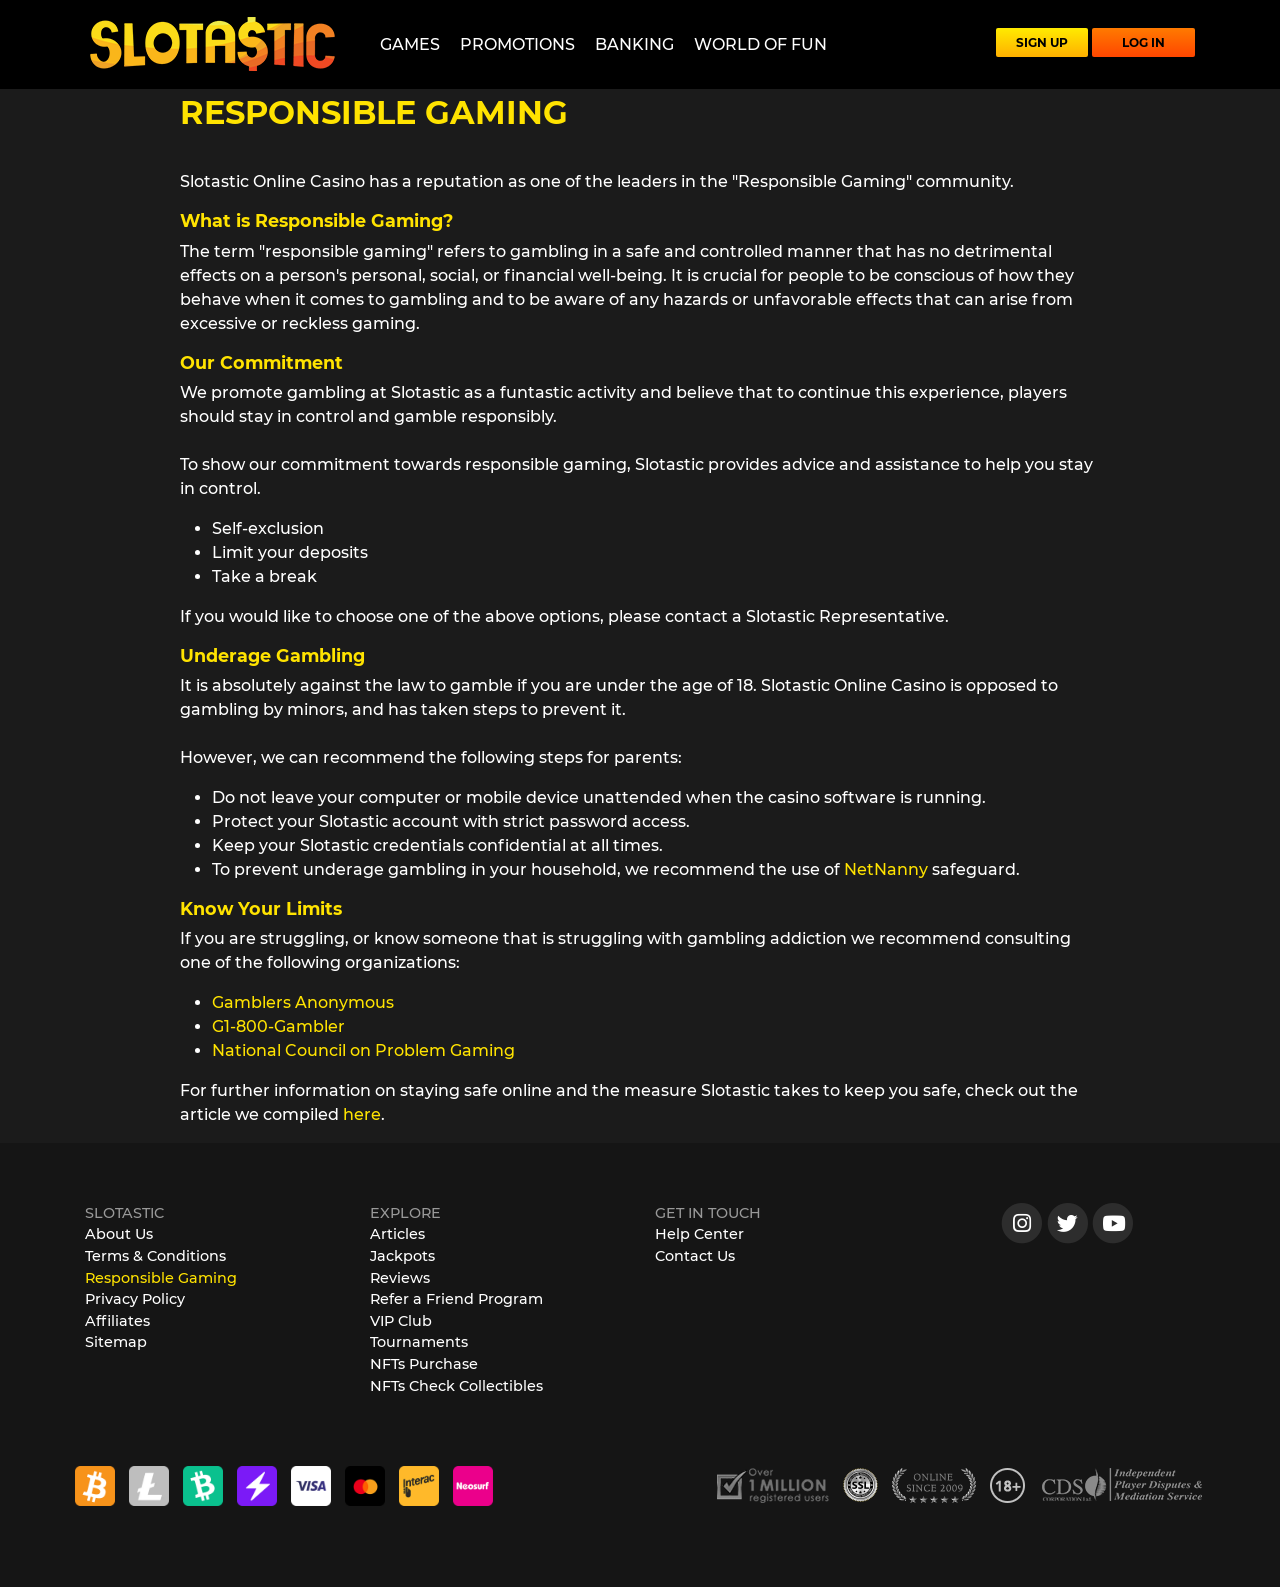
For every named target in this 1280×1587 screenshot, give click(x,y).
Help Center (699, 1234)
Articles (397, 1234)
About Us (119, 1234)
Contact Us (695, 1256)
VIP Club (401, 1321)
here (362, 1114)
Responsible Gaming (161, 1278)
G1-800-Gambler (278, 1026)
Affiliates (117, 1321)
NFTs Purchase (424, 1364)
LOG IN (1143, 42)
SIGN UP (1042, 42)
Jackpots (402, 1256)
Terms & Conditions (155, 1256)
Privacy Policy (135, 1299)
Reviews (400, 1278)
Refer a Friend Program (456, 1299)
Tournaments (419, 1342)
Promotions (517, 44)
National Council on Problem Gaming (363, 1050)
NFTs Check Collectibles (456, 1386)
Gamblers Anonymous (303, 1002)
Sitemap (116, 1342)
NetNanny (886, 869)
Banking (634, 44)
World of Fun (760, 44)
